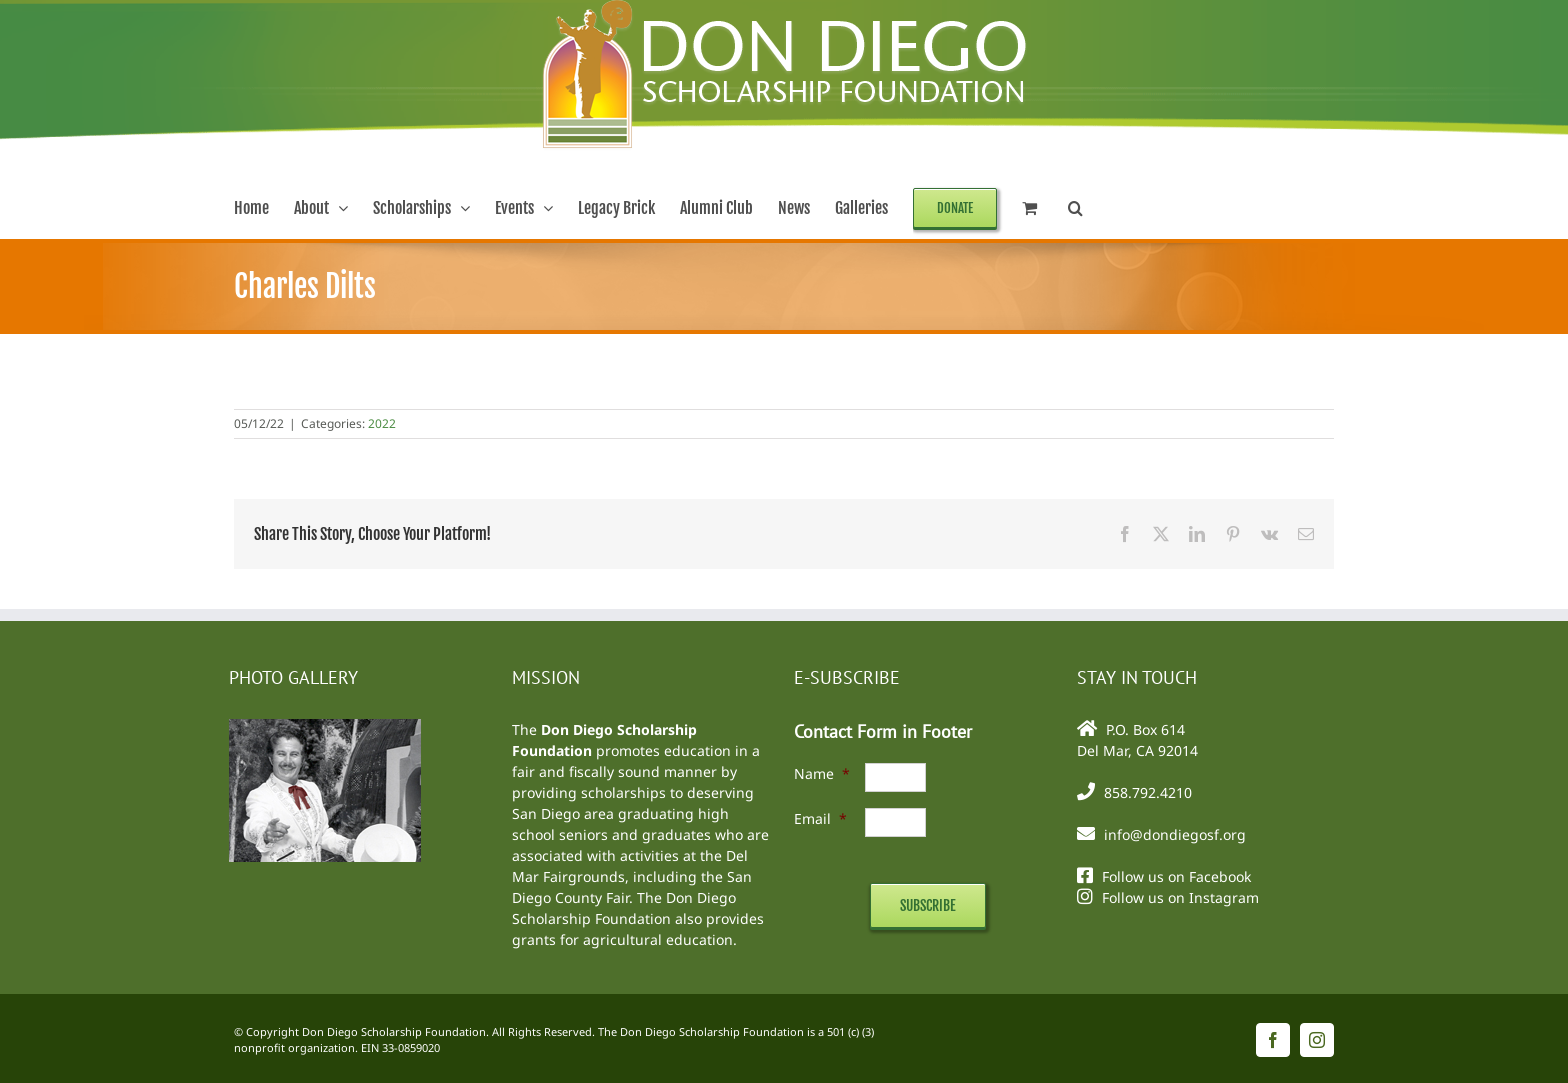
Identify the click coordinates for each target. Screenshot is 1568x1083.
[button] (1075, 208)
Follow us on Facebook (1176, 876)
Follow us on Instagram (1180, 897)
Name (822, 773)
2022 (382, 423)
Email (820, 818)
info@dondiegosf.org (1175, 834)
